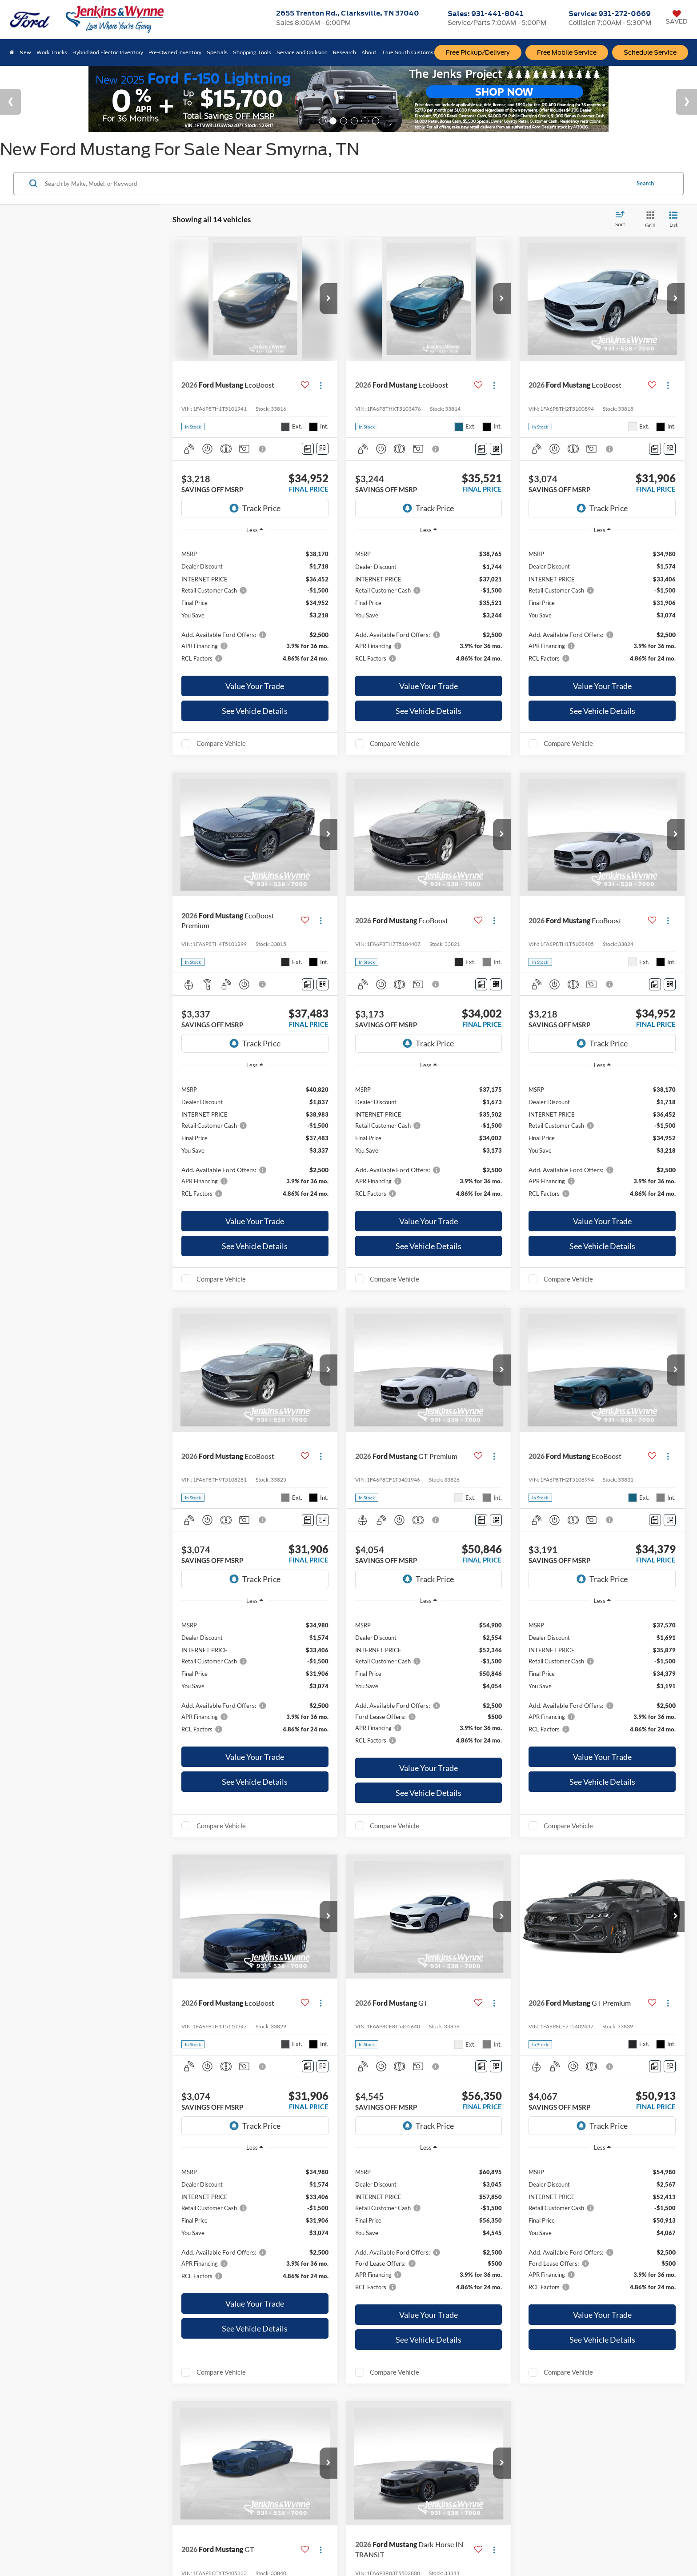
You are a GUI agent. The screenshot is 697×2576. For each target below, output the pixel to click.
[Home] (12, 52)
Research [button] (344, 52)
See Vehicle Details (255, 711)
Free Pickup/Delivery (478, 52)
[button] (328, 298)
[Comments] (308, 449)
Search (645, 183)
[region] (254, 605)
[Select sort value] (623, 219)
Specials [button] (217, 52)
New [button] (25, 52)
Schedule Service (650, 52)
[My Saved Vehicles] (676, 18)
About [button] (369, 52)
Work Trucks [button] (51, 52)
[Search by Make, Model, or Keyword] (336, 183)
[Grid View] (648, 220)
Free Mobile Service (567, 52)
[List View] (673, 220)
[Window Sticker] (322, 449)
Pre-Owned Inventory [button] (174, 52)
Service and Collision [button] (302, 52)
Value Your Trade (254, 686)
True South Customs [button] (407, 52)
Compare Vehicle (221, 743)
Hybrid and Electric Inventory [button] (107, 52)
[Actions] (320, 385)
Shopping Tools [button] (252, 52)
